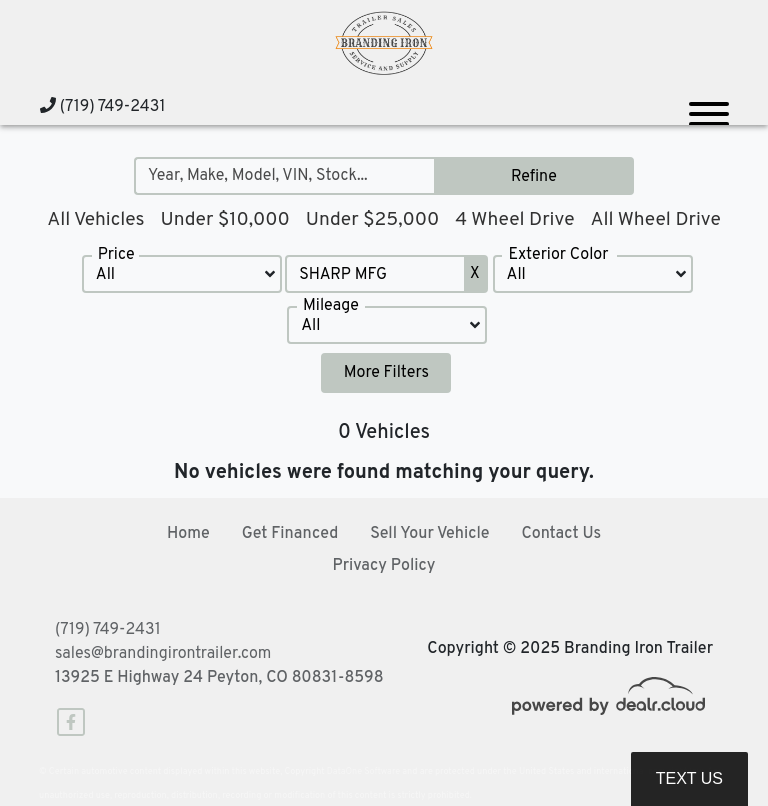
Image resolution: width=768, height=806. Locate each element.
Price (116, 255)
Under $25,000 (373, 220)
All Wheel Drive (655, 220)
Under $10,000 (224, 220)
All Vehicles (95, 220)
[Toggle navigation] (709, 106)
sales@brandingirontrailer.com (163, 654)
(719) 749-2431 (102, 107)
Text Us (689, 778)
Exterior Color (558, 255)
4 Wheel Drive (514, 220)
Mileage (331, 306)
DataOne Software (363, 771)
